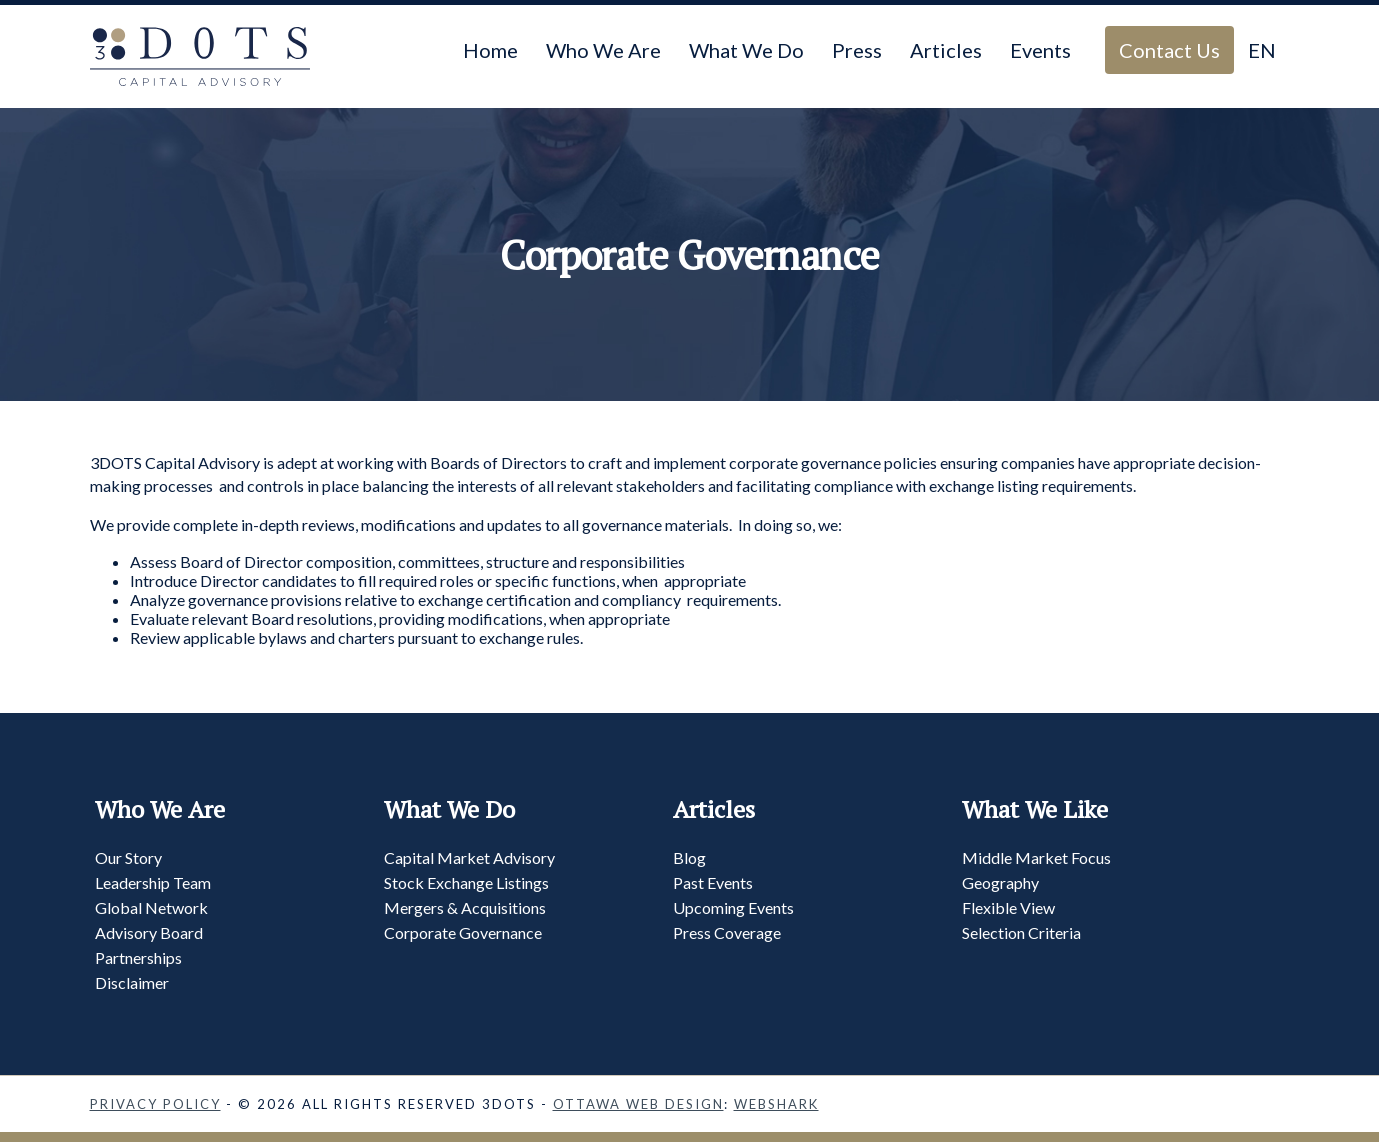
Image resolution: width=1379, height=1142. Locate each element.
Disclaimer (132, 982)
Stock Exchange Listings (466, 882)
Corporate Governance (463, 932)
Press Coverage (727, 932)
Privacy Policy (155, 1104)
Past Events (713, 882)
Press (857, 50)
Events (1040, 50)
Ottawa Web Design (638, 1104)
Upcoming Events (733, 907)
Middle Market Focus (1036, 857)
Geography (1000, 882)
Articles (946, 50)
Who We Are (603, 50)
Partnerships (138, 957)
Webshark (776, 1104)
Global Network (151, 907)
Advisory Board (149, 932)
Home (490, 50)
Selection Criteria (1021, 932)
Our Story (128, 857)
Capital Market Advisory (469, 857)
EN (1262, 50)
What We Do (746, 50)
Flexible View (1008, 907)
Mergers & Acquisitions (465, 907)
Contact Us (1169, 50)
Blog (689, 857)
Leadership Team (153, 882)
